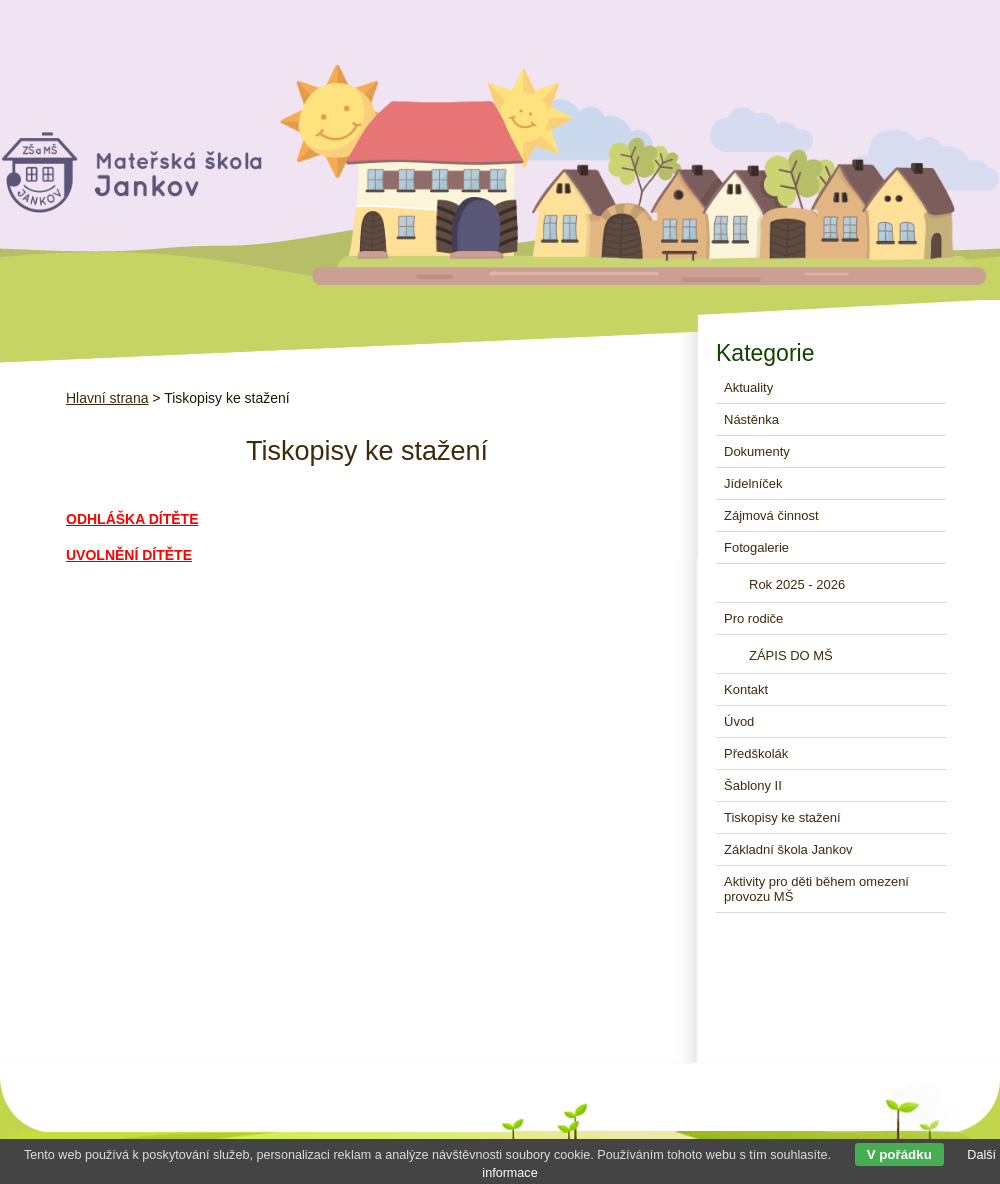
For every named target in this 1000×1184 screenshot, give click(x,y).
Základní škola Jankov (788, 849)
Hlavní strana (107, 398)
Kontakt (746, 689)
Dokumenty (757, 451)
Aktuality (748, 387)
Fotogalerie (756, 547)
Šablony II (753, 785)
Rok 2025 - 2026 (797, 584)
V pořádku (899, 1154)
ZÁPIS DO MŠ (791, 655)
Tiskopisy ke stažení (782, 817)
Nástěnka (751, 419)
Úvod (739, 721)
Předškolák (756, 753)
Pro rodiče (753, 618)
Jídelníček (753, 483)
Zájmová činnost (771, 515)
